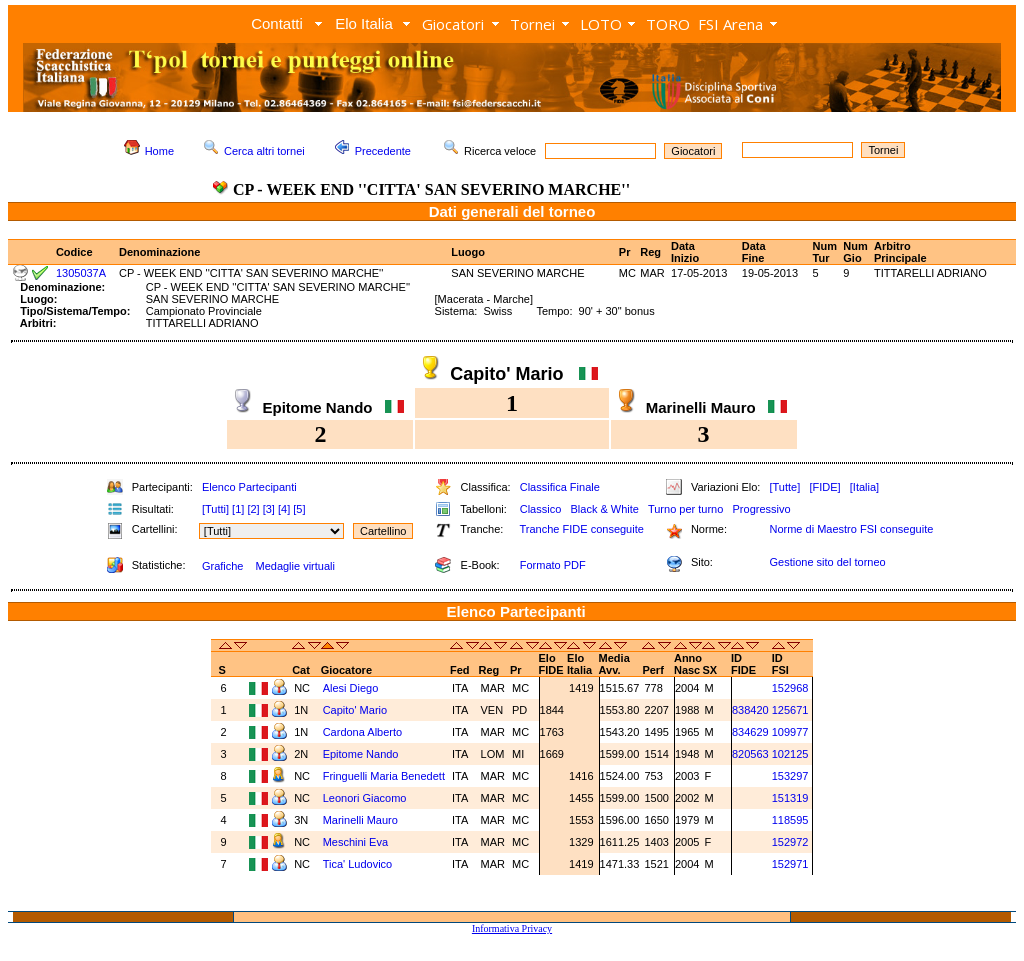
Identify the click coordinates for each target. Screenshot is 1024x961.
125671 (790, 710)
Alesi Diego (352, 688)
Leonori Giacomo (366, 798)
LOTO (601, 24)
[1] (238, 509)
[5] (299, 509)
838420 (750, 710)
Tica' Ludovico (359, 864)
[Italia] (864, 487)
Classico (541, 509)
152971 (790, 864)
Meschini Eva (357, 842)
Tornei (532, 24)
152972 (790, 842)
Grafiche (223, 566)
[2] (253, 509)
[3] (269, 509)
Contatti (277, 23)
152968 (790, 688)
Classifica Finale (560, 487)
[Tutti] (215, 509)
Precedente (383, 151)
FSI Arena (730, 24)
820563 (750, 754)
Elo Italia (364, 23)
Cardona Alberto (364, 732)
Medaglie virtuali (294, 566)
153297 (790, 776)
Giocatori (453, 24)
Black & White (604, 509)
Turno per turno (685, 509)
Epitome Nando (362, 754)
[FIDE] (824, 487)
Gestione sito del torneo (827, 562)
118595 (790, 820)
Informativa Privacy (512, 928)
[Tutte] (784, 487)
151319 (790, 798)
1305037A (81, 273)
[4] (284, 509)
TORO (668, 24)
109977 (790, 732)
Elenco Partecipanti (249, 487)
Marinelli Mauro (362, 820)
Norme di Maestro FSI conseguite (851, 529)
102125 (790, 754)
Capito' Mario (357, 710)
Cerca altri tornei (264, 151)
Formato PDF (553, 565)
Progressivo (762, 509)
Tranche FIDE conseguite (582, 529)
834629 (750, 732)
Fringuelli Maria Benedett (384, 776)
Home (159, 151)
